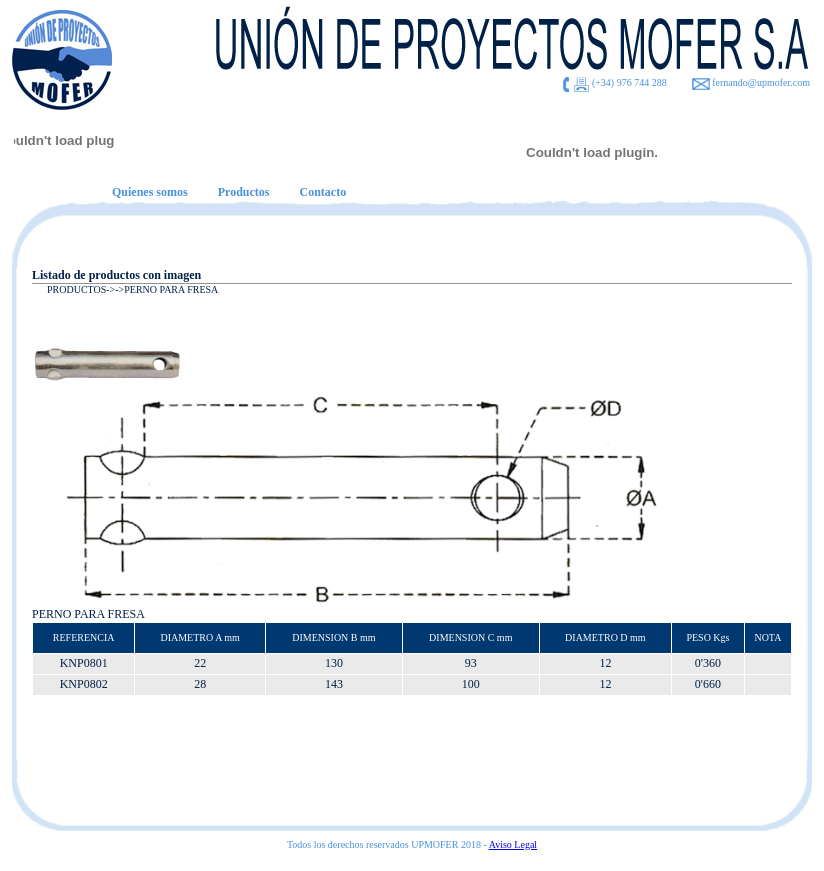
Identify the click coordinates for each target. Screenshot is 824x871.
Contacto (322, 192)
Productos (244, 192)
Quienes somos (150, 192)
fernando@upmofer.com (761, 82)
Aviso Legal (513, 844)
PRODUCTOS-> (81, 289)
